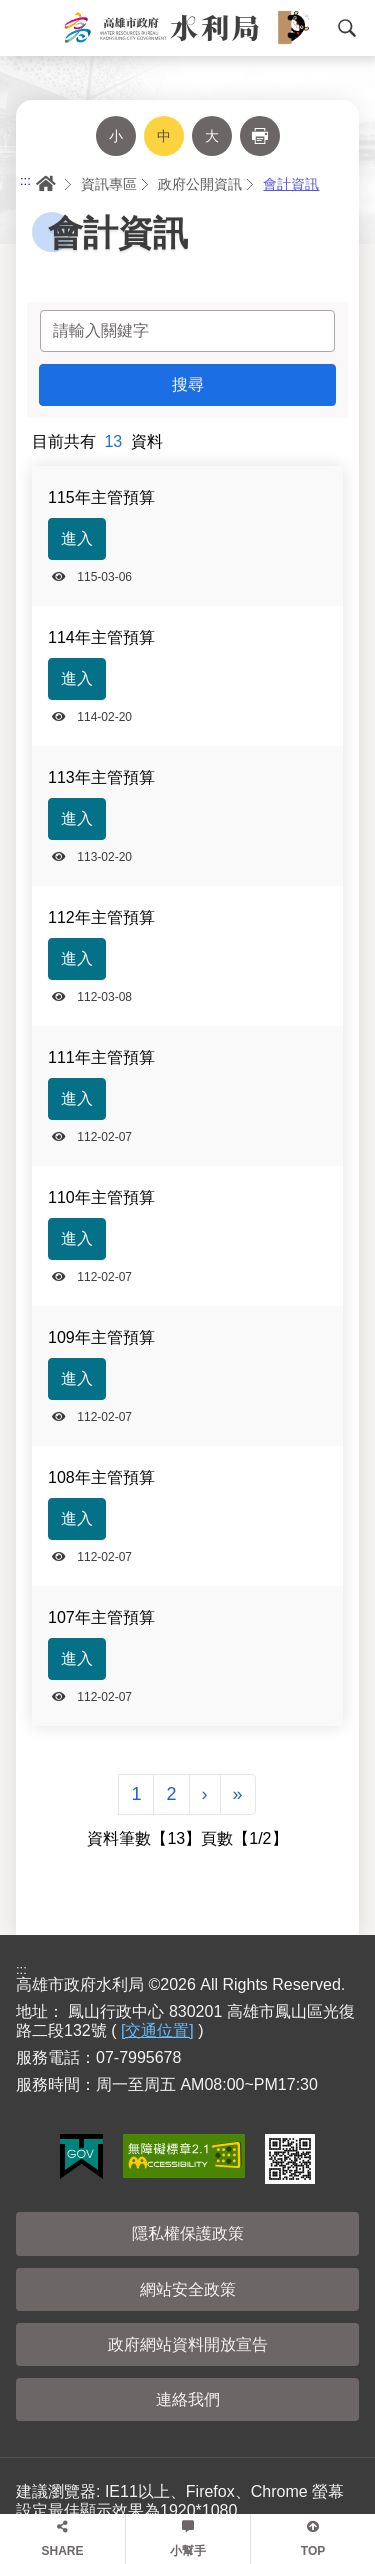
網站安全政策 (188, 2289)
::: (25, 180)
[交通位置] (157, 2030)
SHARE (62, 2551)
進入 (77, 538)
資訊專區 (109, 184)
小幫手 (188, 2551)
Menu (25, 28)
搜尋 (347, 28)
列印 (260, 136)
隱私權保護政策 (188, 2233)
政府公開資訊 (200, 184)
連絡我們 (188, 2399)
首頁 (44, 184)
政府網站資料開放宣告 (188, 2344)
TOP (313, 2551)
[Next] (205, 1794)
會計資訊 (291, 184)
